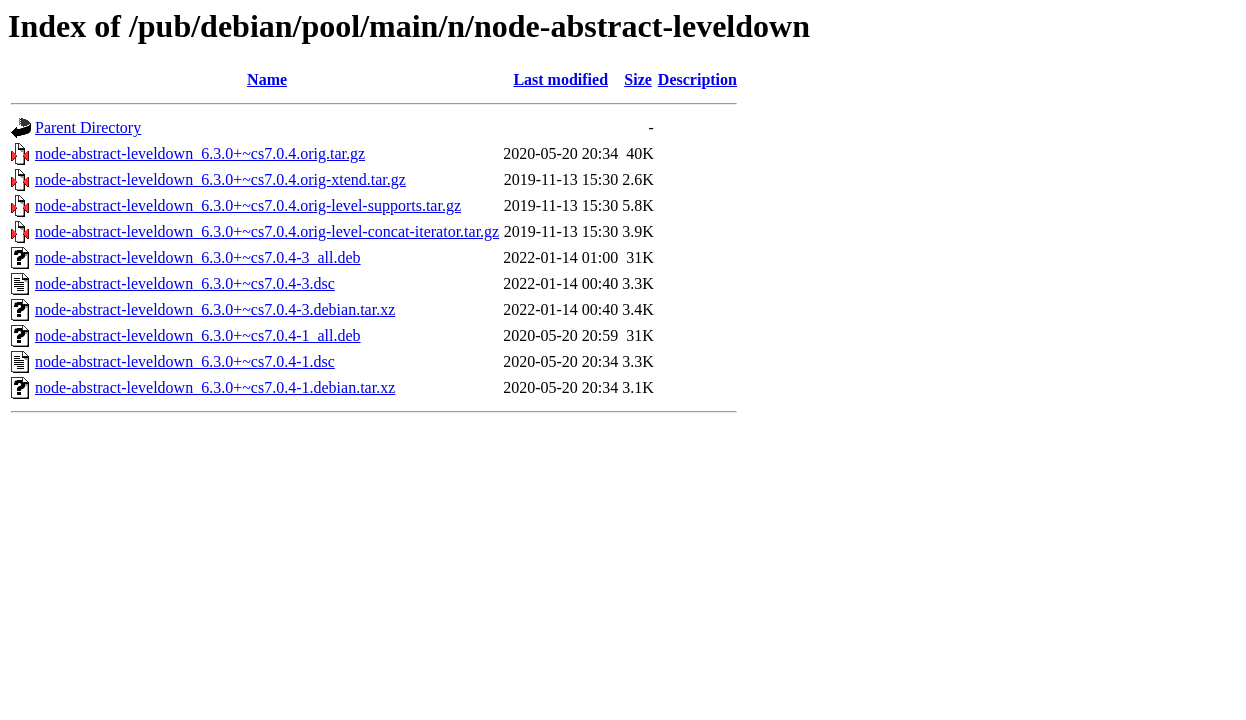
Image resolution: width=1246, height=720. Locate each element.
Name (267, 79)
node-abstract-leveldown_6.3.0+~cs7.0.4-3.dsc (185, 283)
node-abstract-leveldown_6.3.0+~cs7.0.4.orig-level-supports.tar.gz (248, 205)
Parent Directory (88, 127)
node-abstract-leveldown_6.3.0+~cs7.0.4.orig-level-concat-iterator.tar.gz (267, 231)
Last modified (560, 79)
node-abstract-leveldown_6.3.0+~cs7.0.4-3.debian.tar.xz (215, 309)
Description (697, 79)
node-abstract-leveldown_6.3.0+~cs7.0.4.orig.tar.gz (200, 153)
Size (638, 79)
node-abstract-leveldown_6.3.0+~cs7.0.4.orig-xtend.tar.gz (220, 179)
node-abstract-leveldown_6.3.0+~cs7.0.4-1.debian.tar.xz (215, 387)
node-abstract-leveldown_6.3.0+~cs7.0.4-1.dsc (185, 361)
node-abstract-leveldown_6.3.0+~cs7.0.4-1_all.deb (198, 335)
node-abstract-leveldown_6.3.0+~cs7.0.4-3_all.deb (198, 257)
